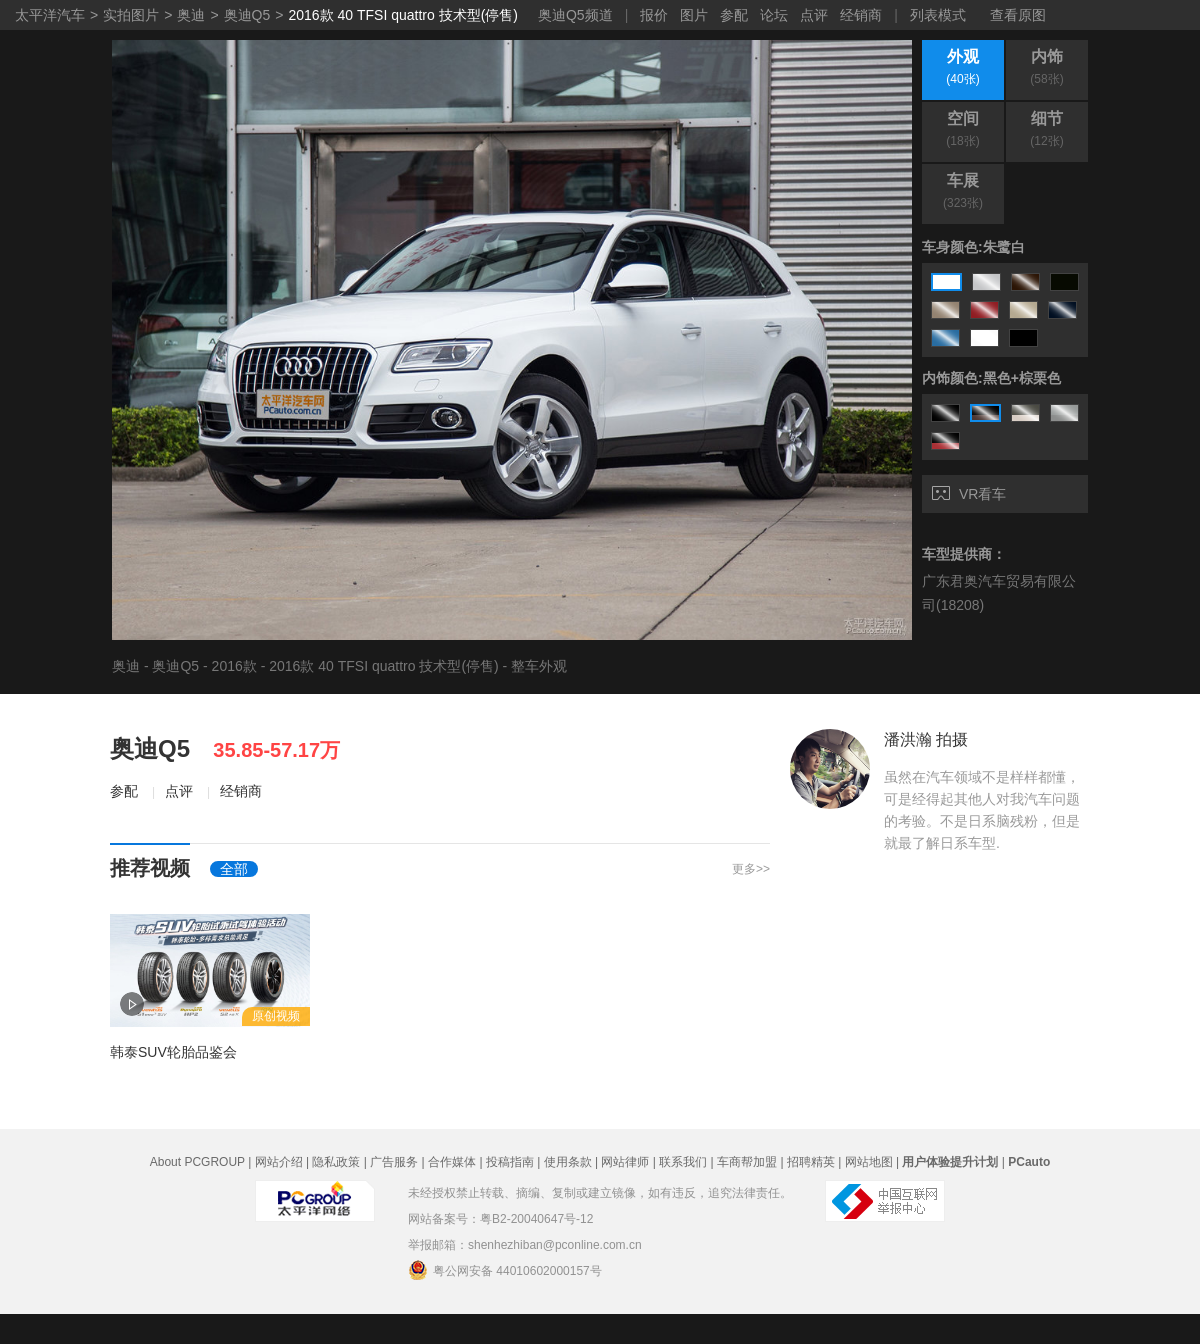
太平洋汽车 (50, 15)
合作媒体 (452, 1162)
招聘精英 (811, 1162)
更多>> (751, 869)
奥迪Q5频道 (575, 15)
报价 (654, 15)
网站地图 (869, 1162)
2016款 (234, 666)
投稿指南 (510, 1162)
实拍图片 (131, 15)
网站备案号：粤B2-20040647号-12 (500, 1219)
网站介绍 (279, 1162)
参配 (734, 15)
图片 (694, 15)
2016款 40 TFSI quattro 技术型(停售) (403, 15)
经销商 (861, 15)
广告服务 (394, 1162)
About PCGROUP (197, 1162)
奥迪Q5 (247, 15)
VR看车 (969, 494)
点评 (814, 15)
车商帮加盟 (747, 1162)
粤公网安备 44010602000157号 (505, 1270)
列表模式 (938, 15)
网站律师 (625, 1162)
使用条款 (568, 1162)
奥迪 (191, 15)
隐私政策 (336, 1162)
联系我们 (683, 1162)
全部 (234, 869)
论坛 (774, 15)
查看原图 (1018, 15)
